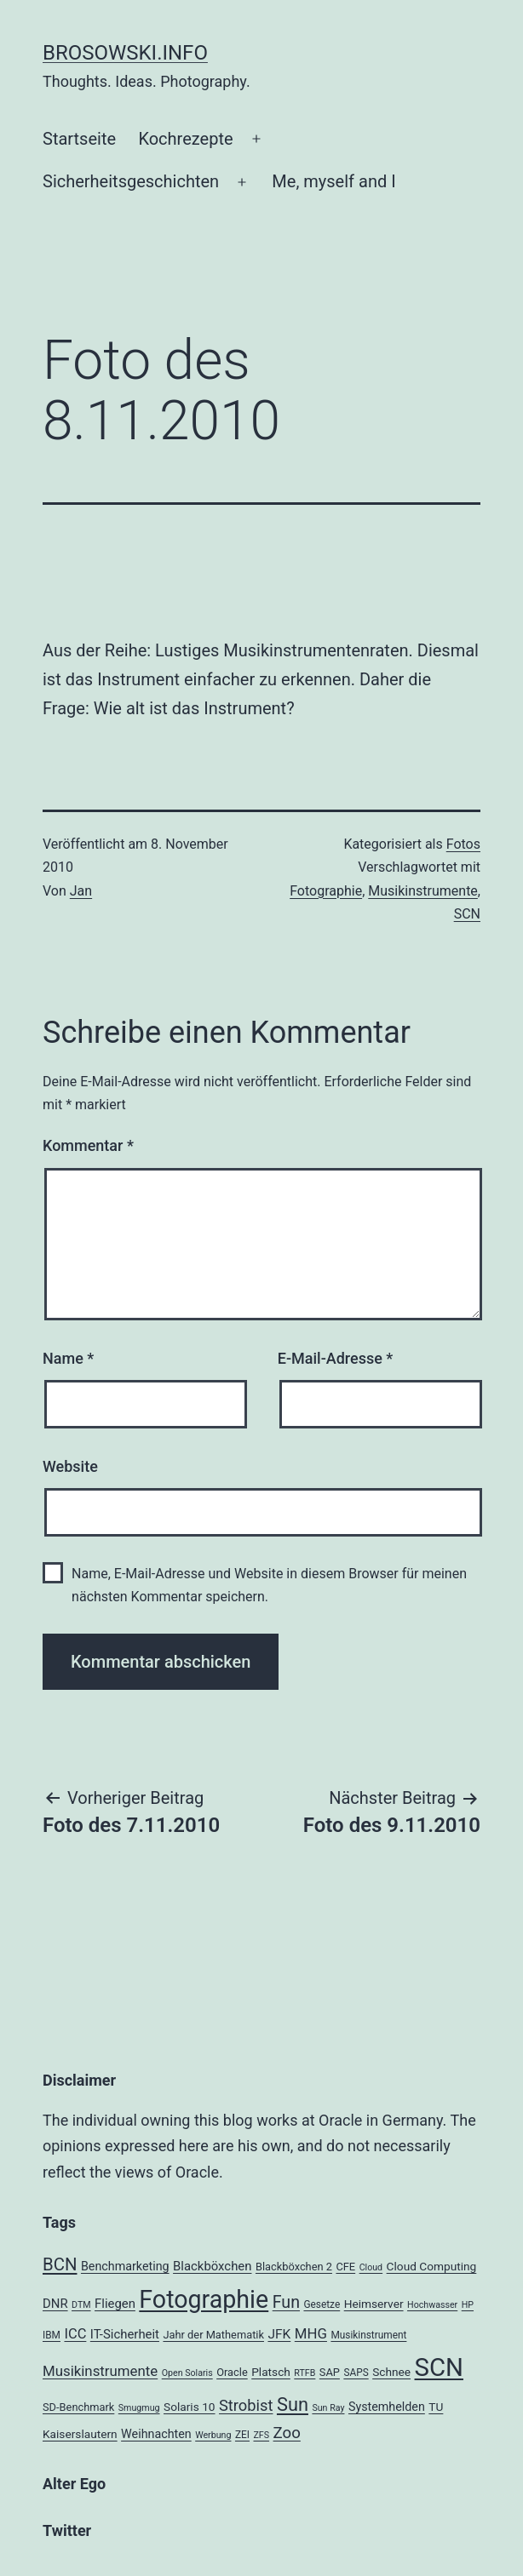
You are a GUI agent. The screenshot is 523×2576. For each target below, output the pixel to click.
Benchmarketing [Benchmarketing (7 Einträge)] (125, 2266)
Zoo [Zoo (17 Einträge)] (287, 2433)
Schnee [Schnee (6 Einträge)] (391, 2372)
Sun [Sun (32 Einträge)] (292, 2404)
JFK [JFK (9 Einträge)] (278, 2334)
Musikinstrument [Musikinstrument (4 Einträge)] (368, 2335)
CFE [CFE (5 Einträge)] (345, 2266)
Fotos (463, 844)
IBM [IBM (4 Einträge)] (51, 2335)
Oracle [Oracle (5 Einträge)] (232, 2372)
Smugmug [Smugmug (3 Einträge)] (139, 2407)
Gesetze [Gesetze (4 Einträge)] (321, 2304)
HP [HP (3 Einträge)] (468, 2304)
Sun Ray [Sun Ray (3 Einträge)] (328, 2407)
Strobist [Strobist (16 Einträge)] (246, 2405)
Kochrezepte (185, 139)
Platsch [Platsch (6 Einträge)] (270, 2372)
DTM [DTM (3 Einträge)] (81, 2304)
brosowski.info (125, 53)
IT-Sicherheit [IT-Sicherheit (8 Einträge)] (124, 2334)
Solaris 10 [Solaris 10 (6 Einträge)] (190, 2406)
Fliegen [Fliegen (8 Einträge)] (115, 2303)
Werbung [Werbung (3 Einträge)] (213, 2435)
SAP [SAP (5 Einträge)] (329, 2372)
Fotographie (326, 891)
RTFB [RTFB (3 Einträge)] (304, 2373)
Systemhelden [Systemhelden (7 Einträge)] (386, 2406)
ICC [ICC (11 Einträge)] (75, 2334)
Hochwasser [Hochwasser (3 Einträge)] (432, 2304)
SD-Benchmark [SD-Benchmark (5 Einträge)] (78, 2407)
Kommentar (88, 1145)
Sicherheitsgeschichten (131, 181)
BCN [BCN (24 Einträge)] (60, 2264)
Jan (81, 891)
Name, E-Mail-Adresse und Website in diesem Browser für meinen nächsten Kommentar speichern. (269, 1585)
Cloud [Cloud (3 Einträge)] (371, 2267)
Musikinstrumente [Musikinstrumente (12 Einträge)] (100, 2370)
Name (68, 1358)
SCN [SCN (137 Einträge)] (439, 2367)
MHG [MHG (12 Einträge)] (311, 2333)
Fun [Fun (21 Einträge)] (286, 2302)
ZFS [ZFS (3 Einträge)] (261, 2435)
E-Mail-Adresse (336, 1358)
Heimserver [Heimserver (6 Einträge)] (374, 2303)
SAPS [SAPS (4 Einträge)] (355, 2373)
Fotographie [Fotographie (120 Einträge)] (203, 2299)
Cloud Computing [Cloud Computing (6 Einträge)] (432, 2266)
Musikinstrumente (423, 891)
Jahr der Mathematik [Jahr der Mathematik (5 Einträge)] (213, 2334)
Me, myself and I (333, 181)
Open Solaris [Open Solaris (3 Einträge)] (187, 2373)
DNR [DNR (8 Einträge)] (55, 2303)
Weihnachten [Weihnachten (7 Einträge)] (156, 2434)
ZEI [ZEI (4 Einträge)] (242, 2435)
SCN (467, 914)
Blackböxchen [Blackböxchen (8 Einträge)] (212, 2266)
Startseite (79, 139)
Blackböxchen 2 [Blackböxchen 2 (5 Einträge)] (294, 2266)
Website (70, 1466)
